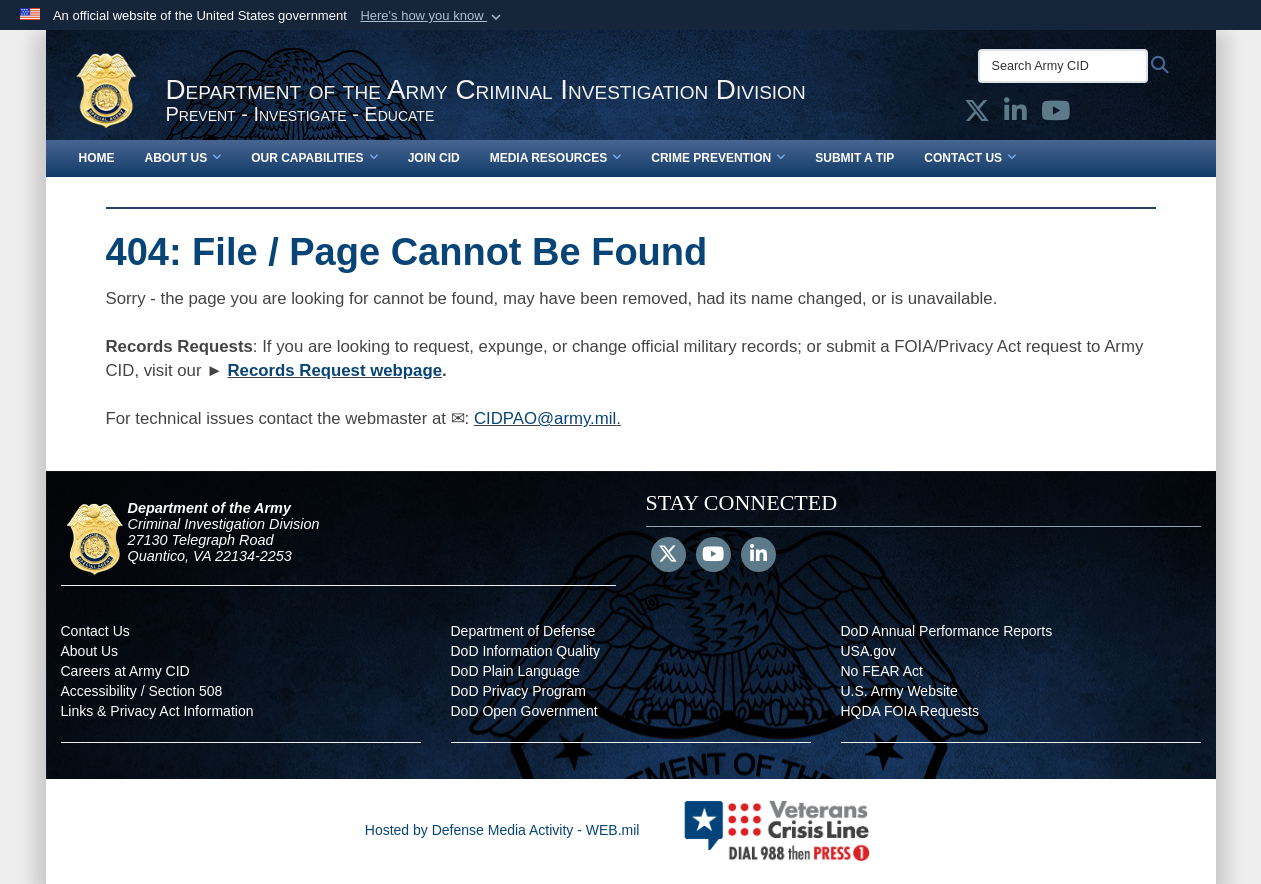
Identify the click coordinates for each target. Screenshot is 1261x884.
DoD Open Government (524, 711)
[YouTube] (713, 556)
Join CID (434, 158)
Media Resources (556, 158)
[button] (432, 16)
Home (97, 158)
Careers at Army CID (125, 671)
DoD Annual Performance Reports (947, 631)
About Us (183, 158)
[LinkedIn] (758, 556)
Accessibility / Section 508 (142, 691)
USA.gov (868, 651)
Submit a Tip (854, 158)
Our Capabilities (314, 158)
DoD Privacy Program (518, 691)
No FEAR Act (882, 671)
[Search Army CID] (1063, 66)
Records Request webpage (334, 370)
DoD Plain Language (515, 671)
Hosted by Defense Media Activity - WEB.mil (502, 830)
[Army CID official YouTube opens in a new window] (1055, 115)
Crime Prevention (718, 158)
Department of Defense (523, 631)
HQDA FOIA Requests (910, 711)
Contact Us (970, 158)
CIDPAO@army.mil (545, 418)
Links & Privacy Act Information (157, 711)
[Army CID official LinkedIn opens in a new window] (1015, 115)
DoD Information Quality (525, 651)
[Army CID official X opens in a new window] (977, 115)
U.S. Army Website (899, 691)
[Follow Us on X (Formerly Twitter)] (668, 556)
